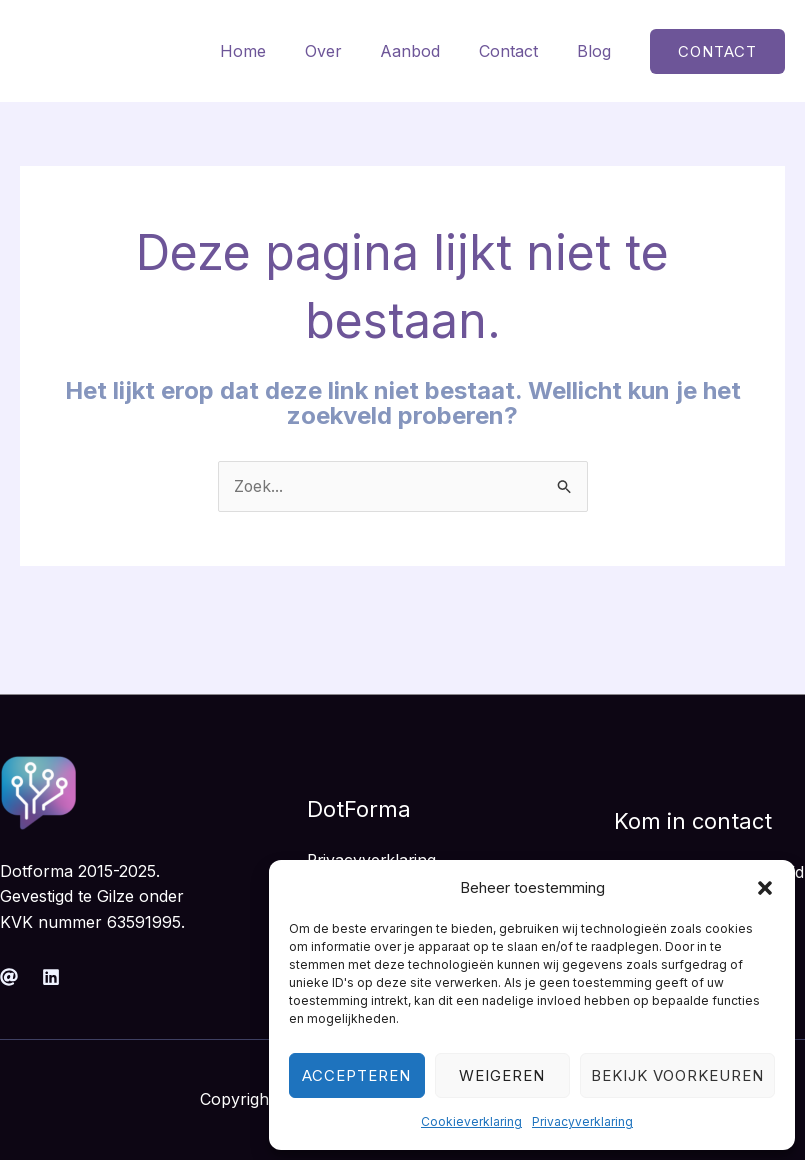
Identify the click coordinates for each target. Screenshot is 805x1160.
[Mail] (9, 977)
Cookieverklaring (471, 1121)
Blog (597, 51)
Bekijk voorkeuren (677, 1075)
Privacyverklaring (582, 1121)
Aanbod (427, 51)
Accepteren (356, 1075)
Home (273, 51)
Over (346, 51)
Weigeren (502, 1075)
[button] (765, 888)
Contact (518, 51)
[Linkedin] (51, 977)
